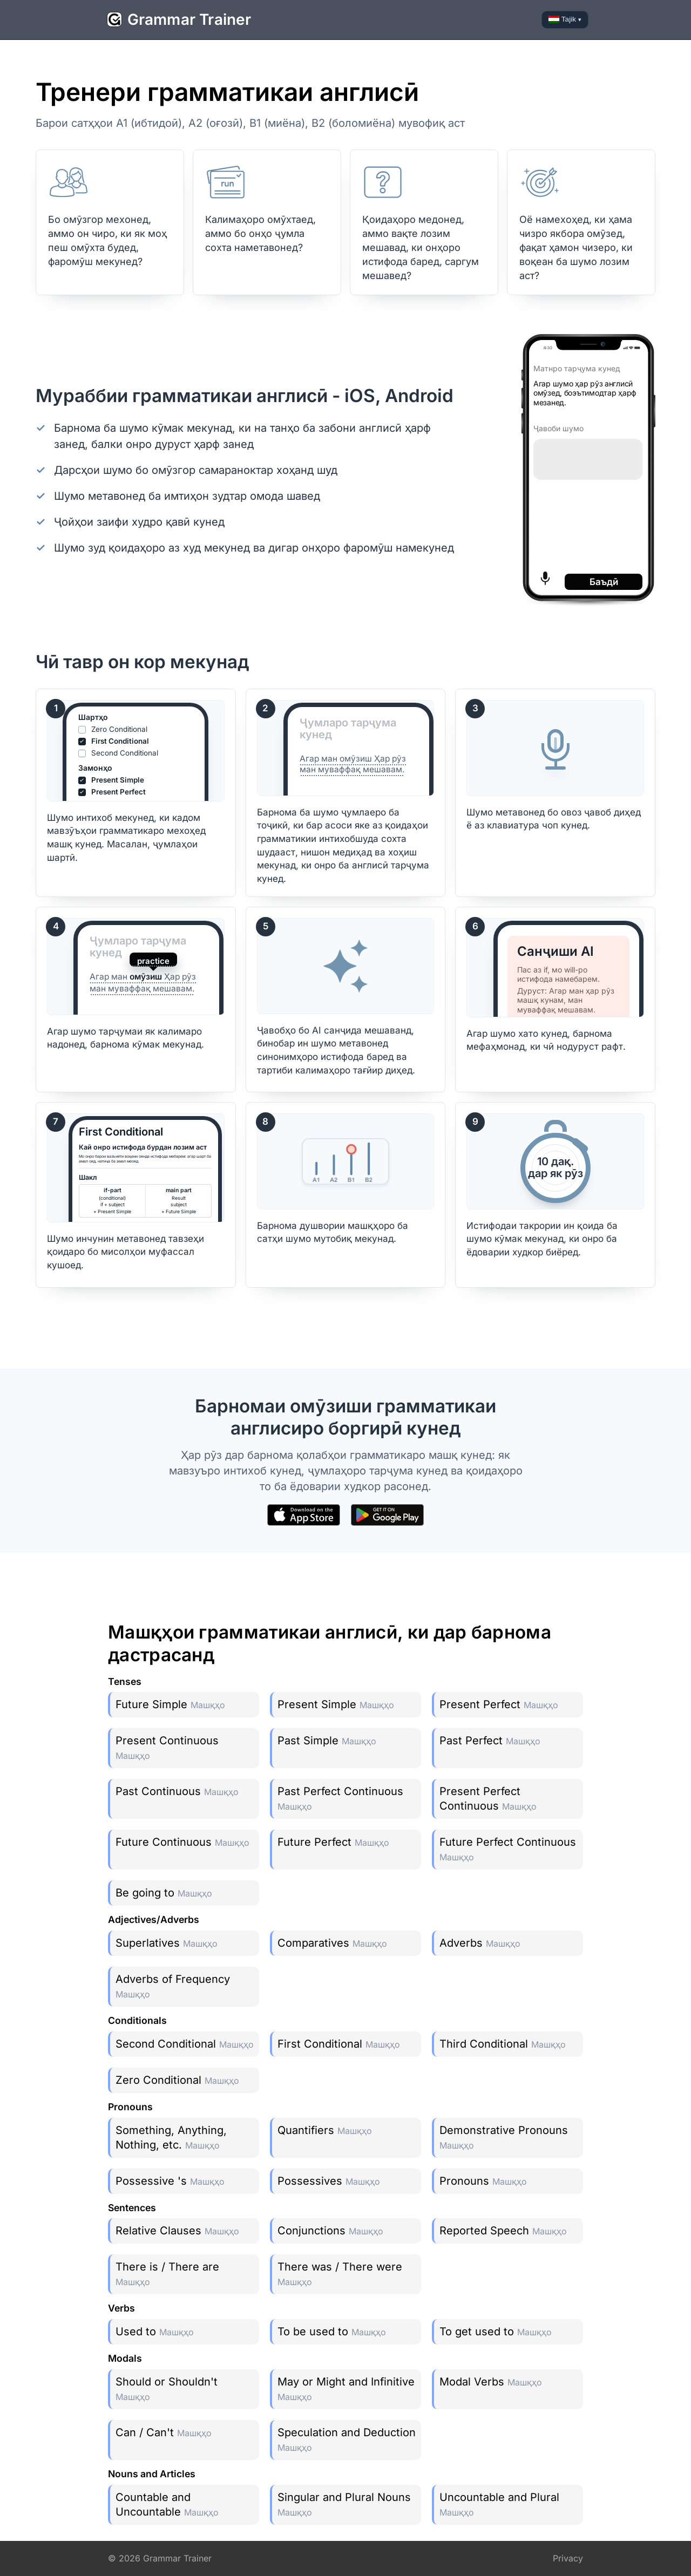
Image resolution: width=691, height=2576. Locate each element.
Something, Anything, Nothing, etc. (171, 2137)
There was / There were (339, 2273)
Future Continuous (182, 1842)
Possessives (328, 2180)
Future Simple (170, 1704)
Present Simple (335, 1704)
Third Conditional (502, 2043)
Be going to (164, 1892)
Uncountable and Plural (499, 2504)
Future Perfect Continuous (507, 1849)
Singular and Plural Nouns (344, 2504)
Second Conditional (185, 2043)
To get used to (495, 2331)
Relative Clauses (177, 2230)
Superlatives (167, 1942)
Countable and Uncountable (167, 2504)
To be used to (331, 2331)
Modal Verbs (490, 2381)
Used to (155, 2331)
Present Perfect (498, 1704)
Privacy (568, 2558)
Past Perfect (489, 1740)
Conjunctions (330, 2230)
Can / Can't (164, 2432)
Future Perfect (333, 1842)
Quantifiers (324, 2130)
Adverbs (479, 1942)
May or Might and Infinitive (346, 2388)
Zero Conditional (177, 2080)
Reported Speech (503, 2230)
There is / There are (167, 2273)
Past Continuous (177, 1791)
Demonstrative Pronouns (503, 2137)
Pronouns (483, 2180)
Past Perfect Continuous (340, 1798)
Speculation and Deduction (346, 2439)
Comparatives (332, 1942)
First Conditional (338, 2043)
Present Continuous (167, 1747)
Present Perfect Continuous (488, 1798)
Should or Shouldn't (167, 2388)
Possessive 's (170, 2180)
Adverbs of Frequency (173, 1986)
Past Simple (326, 1740)
